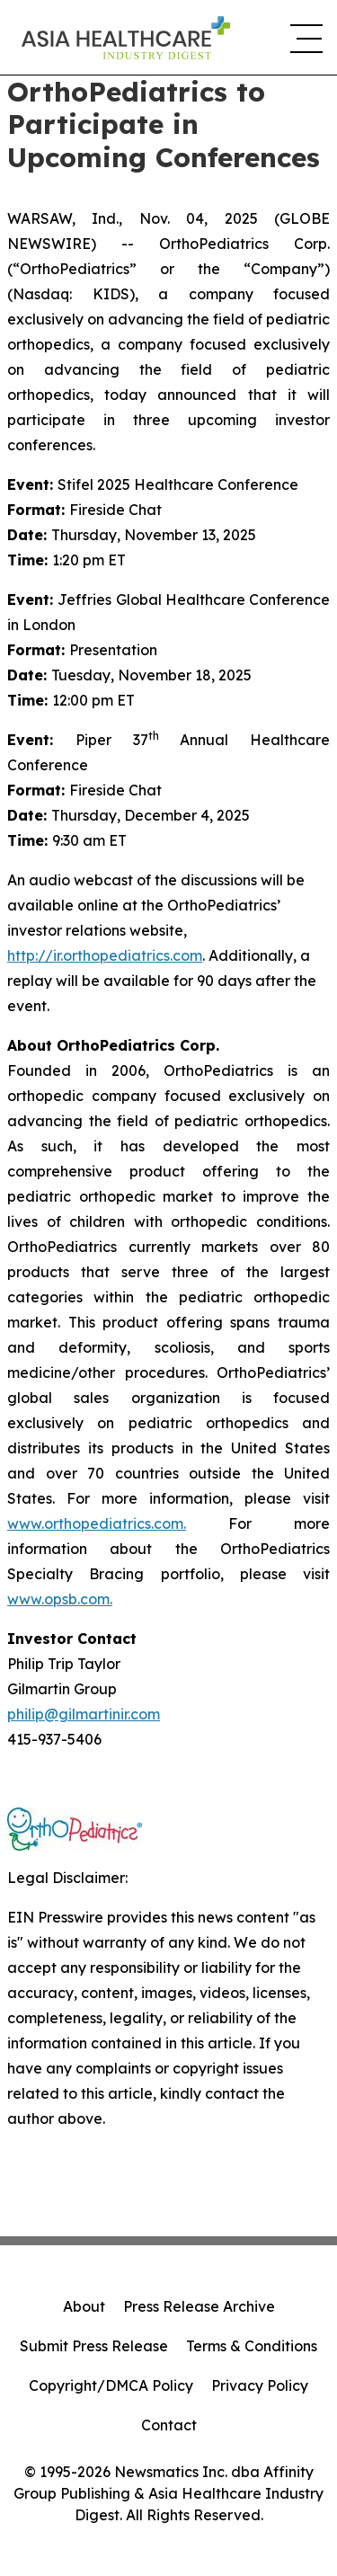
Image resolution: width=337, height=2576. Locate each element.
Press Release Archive (199, 2306)
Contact (169, 2425)
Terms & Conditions (251, 2346)
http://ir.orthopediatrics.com (104, 955)
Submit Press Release (94, 2346)
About (84, 2306)
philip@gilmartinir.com (83, 1714)
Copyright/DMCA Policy (111, 2385)
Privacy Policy (259, 2385)
